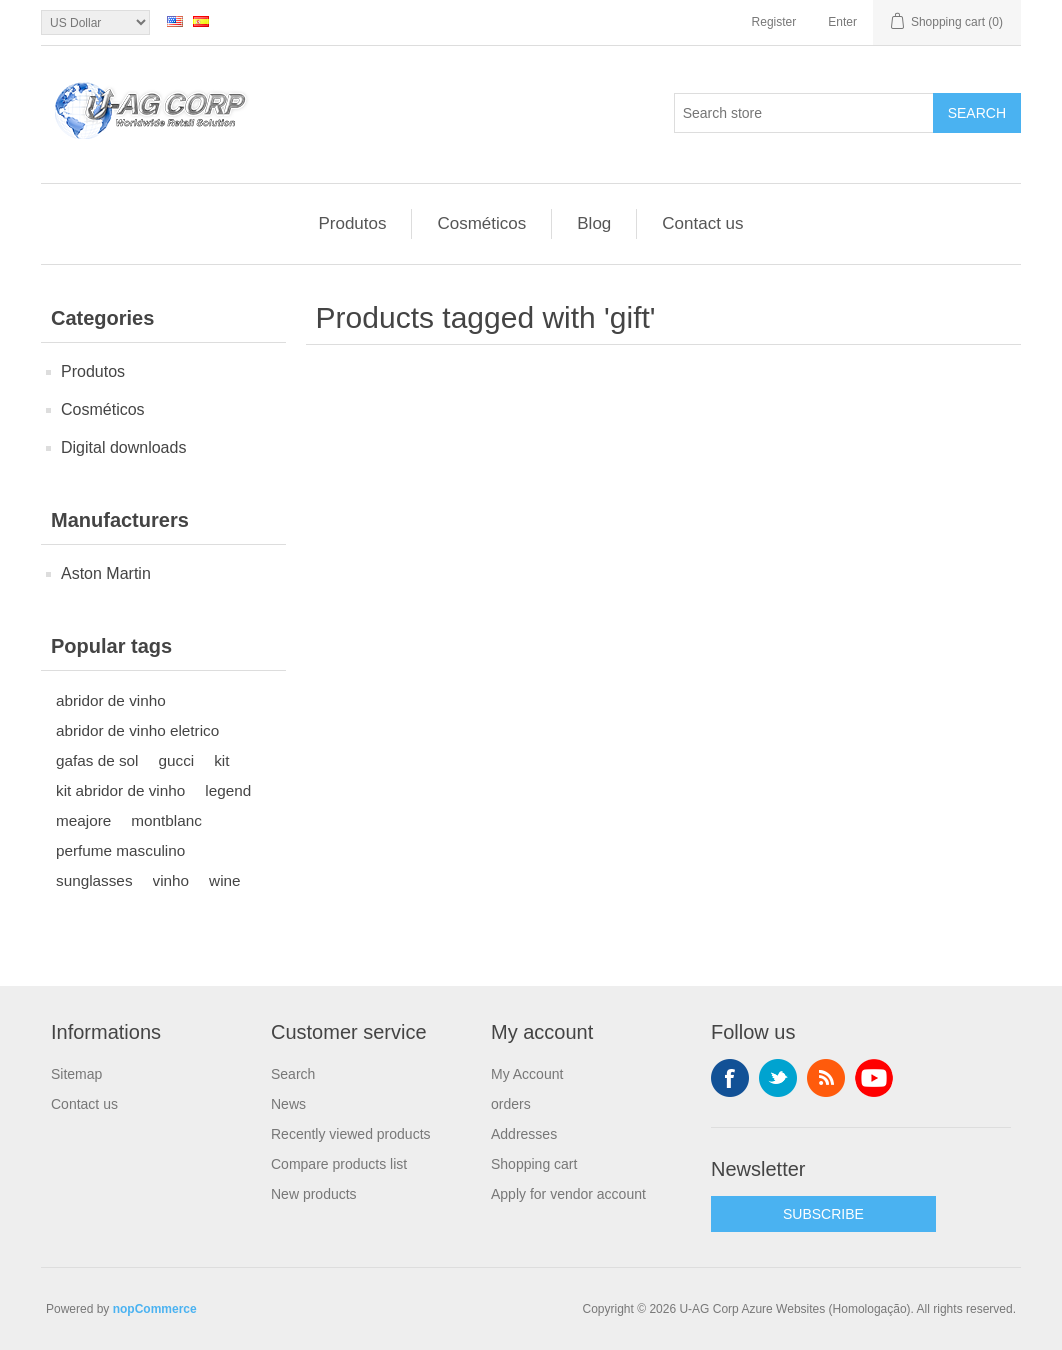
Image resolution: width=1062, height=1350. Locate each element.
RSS (826, 1078)
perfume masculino (120, 850)
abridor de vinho (111, 700)
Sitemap (76, 1074)
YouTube (874, 1078)
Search (977, 113)
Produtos (352, 223)
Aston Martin (106, 573)
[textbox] (804, 113)
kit (221, 760)
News (288, 1104)
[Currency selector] (95, 22)
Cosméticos (481, 223)
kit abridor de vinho (120, 790)
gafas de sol (97, 760)
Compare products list (339, 1164)
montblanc (166, 820)
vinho (171, 880)
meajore (83, 820)
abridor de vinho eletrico (137, 730)
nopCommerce (155, 1309)
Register (774, 22)
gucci (177, 760)
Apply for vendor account (568, 1194)
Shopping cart (534, 1164)
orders (511, 1104)
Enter (842, 22)
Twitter (778, 1078)
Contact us (702, 223)
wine (224, 880)
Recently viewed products (351, 1134)
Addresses (524, 1134)
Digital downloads (123, 447)
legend (228, 790)
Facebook (730, 1078)
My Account (527, 1074)
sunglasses (94, 880)
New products (314, 1194)
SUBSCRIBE (823, 1214)
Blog (594, 223)
